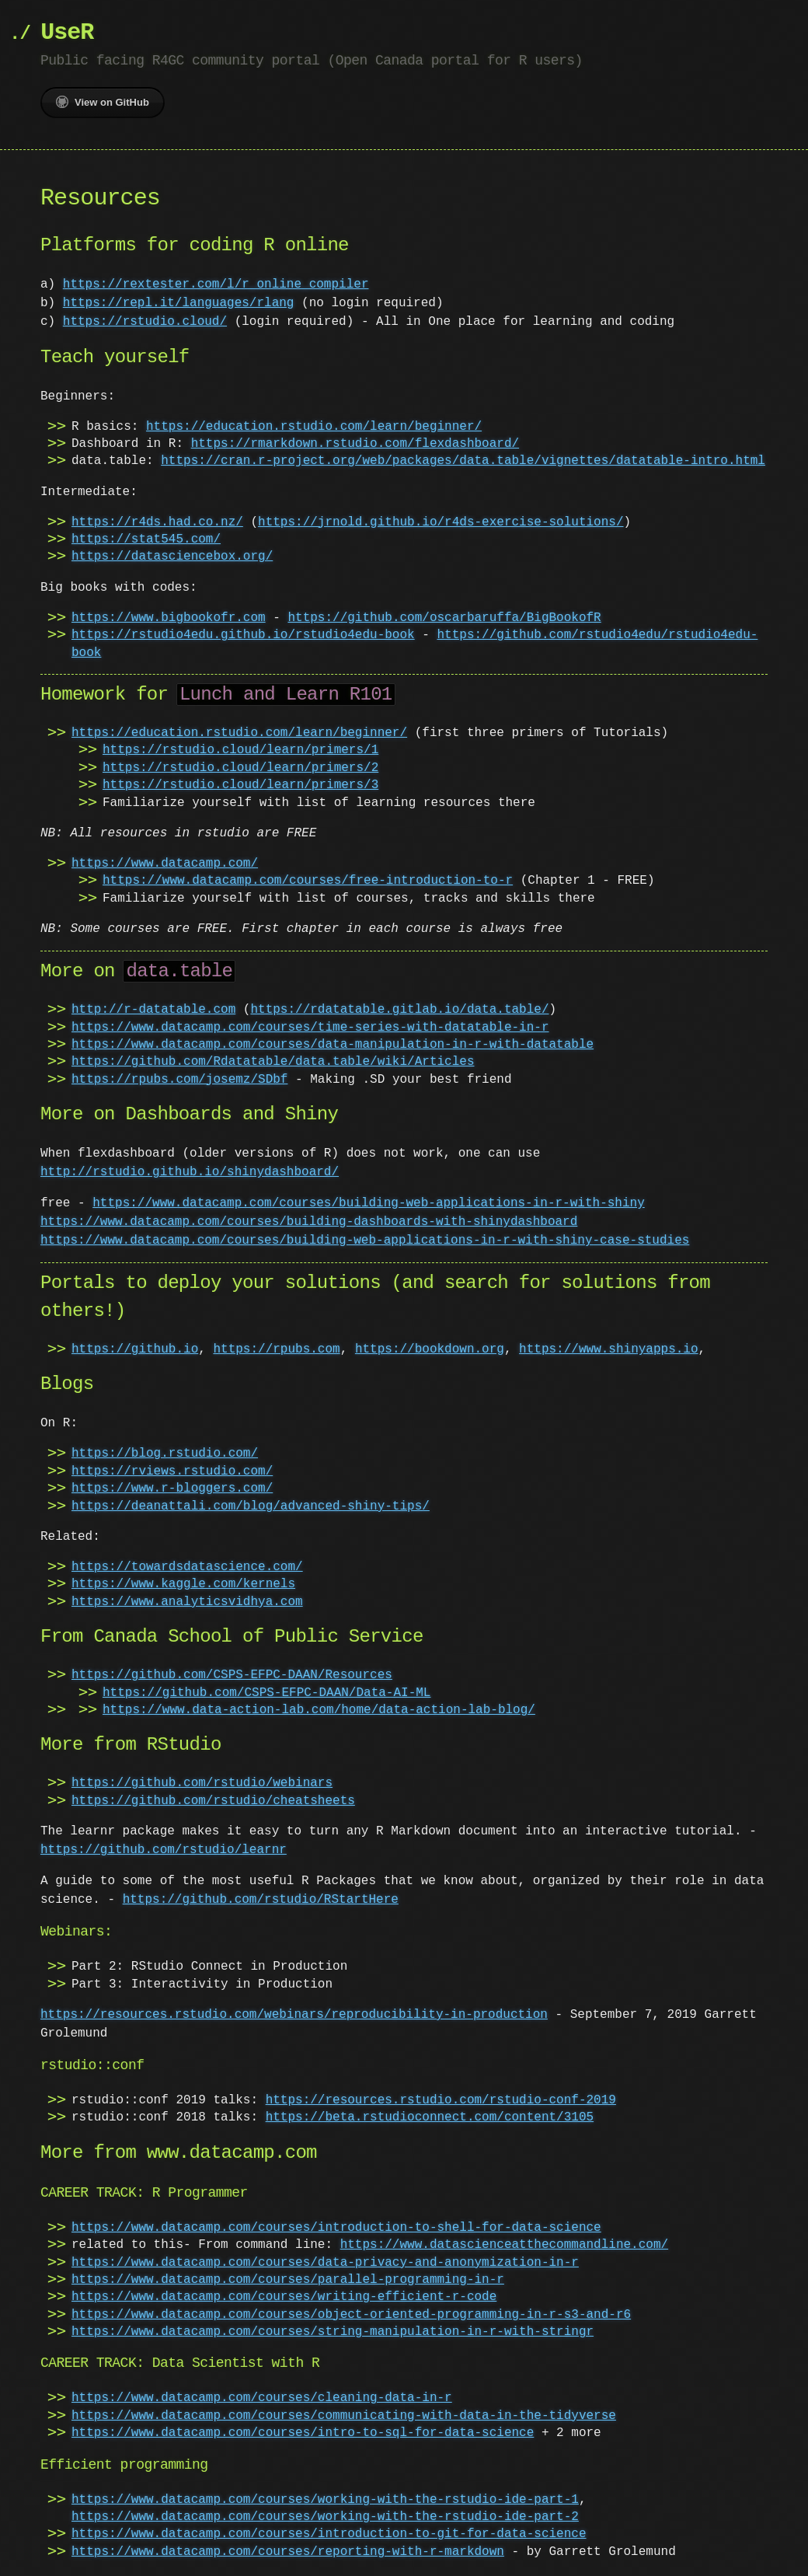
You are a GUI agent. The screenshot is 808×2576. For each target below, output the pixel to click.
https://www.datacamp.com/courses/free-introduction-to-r (308, 880)
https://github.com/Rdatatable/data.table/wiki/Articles (272, 1061)
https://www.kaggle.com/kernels (183, 1584)
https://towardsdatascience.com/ (187, 1567)
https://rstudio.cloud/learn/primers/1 (240, 750)
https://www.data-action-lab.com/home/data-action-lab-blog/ (319, 1710)
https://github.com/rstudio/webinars (202, 1783)
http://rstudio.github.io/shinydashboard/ (189, 1172)
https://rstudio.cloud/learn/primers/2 (240, 768)
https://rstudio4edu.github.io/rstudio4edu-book (243, 635)
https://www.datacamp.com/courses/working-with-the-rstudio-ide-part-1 (325, 2499)
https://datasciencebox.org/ (172, 556)
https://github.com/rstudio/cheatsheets (213, 1801)
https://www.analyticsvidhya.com (187, 1602)
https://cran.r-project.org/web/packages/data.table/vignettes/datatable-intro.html (463, 460)
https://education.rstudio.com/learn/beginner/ (314, 426)
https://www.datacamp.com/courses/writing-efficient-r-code (283, 2296)
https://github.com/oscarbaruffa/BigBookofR (444, 618)
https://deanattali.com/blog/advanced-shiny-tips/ (250, 1506)
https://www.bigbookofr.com (168, 618)
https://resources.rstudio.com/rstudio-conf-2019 (441, 2100)
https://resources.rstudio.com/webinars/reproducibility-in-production (294, 2014)
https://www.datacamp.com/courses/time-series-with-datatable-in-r (310, 1027)
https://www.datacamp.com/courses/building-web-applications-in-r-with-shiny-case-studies (364, 1240)
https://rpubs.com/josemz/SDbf (179, 1079)
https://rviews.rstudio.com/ (172, 1471)
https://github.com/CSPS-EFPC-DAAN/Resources (231, 1675)
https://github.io (134, 1349)
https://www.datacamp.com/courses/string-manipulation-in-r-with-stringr (332, 2331)
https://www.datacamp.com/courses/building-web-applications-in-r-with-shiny (368, 1203)
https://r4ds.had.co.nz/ (157, 522)
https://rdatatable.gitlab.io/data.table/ (399, 1009)
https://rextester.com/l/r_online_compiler (216, 284)
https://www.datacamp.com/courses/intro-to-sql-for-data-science (302, 2433)
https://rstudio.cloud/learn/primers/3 (240, 785)
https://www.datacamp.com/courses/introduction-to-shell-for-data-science (336, 2227)
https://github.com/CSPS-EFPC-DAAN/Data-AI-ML (266, 1693)
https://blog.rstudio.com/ (164, 1453)
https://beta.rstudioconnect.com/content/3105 (430, 2117)
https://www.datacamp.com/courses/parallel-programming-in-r (287, 2279)
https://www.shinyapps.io (608, 1349)
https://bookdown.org (429, 1349)
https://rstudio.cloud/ (145, 321)
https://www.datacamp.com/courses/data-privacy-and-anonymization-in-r (325, 2262)
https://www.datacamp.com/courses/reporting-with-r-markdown (287, 2551)
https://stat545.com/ (146, 539)
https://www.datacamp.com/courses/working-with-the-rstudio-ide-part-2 (325, 2516)
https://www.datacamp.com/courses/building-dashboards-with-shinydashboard (308, 1221)
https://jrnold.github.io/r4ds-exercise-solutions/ (440, 522)
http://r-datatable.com (153, 1009)
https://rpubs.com (276, 1349)
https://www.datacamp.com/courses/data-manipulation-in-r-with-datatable (332, 1044)
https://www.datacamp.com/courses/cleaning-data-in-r (261, 2398)
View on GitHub (102, 102)
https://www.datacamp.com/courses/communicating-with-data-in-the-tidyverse (343, 2415)
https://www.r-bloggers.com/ (172, 1488)
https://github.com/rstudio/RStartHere (261, 1899)
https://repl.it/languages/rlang (178, 303)
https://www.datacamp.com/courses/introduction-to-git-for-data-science (328, 2534)
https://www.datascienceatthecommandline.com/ (504, 2244)
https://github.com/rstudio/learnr (163, 1850)
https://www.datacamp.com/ (164, 863)
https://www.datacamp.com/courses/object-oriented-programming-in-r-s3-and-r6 (351, 2314)
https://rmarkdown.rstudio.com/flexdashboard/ (355, 443)
